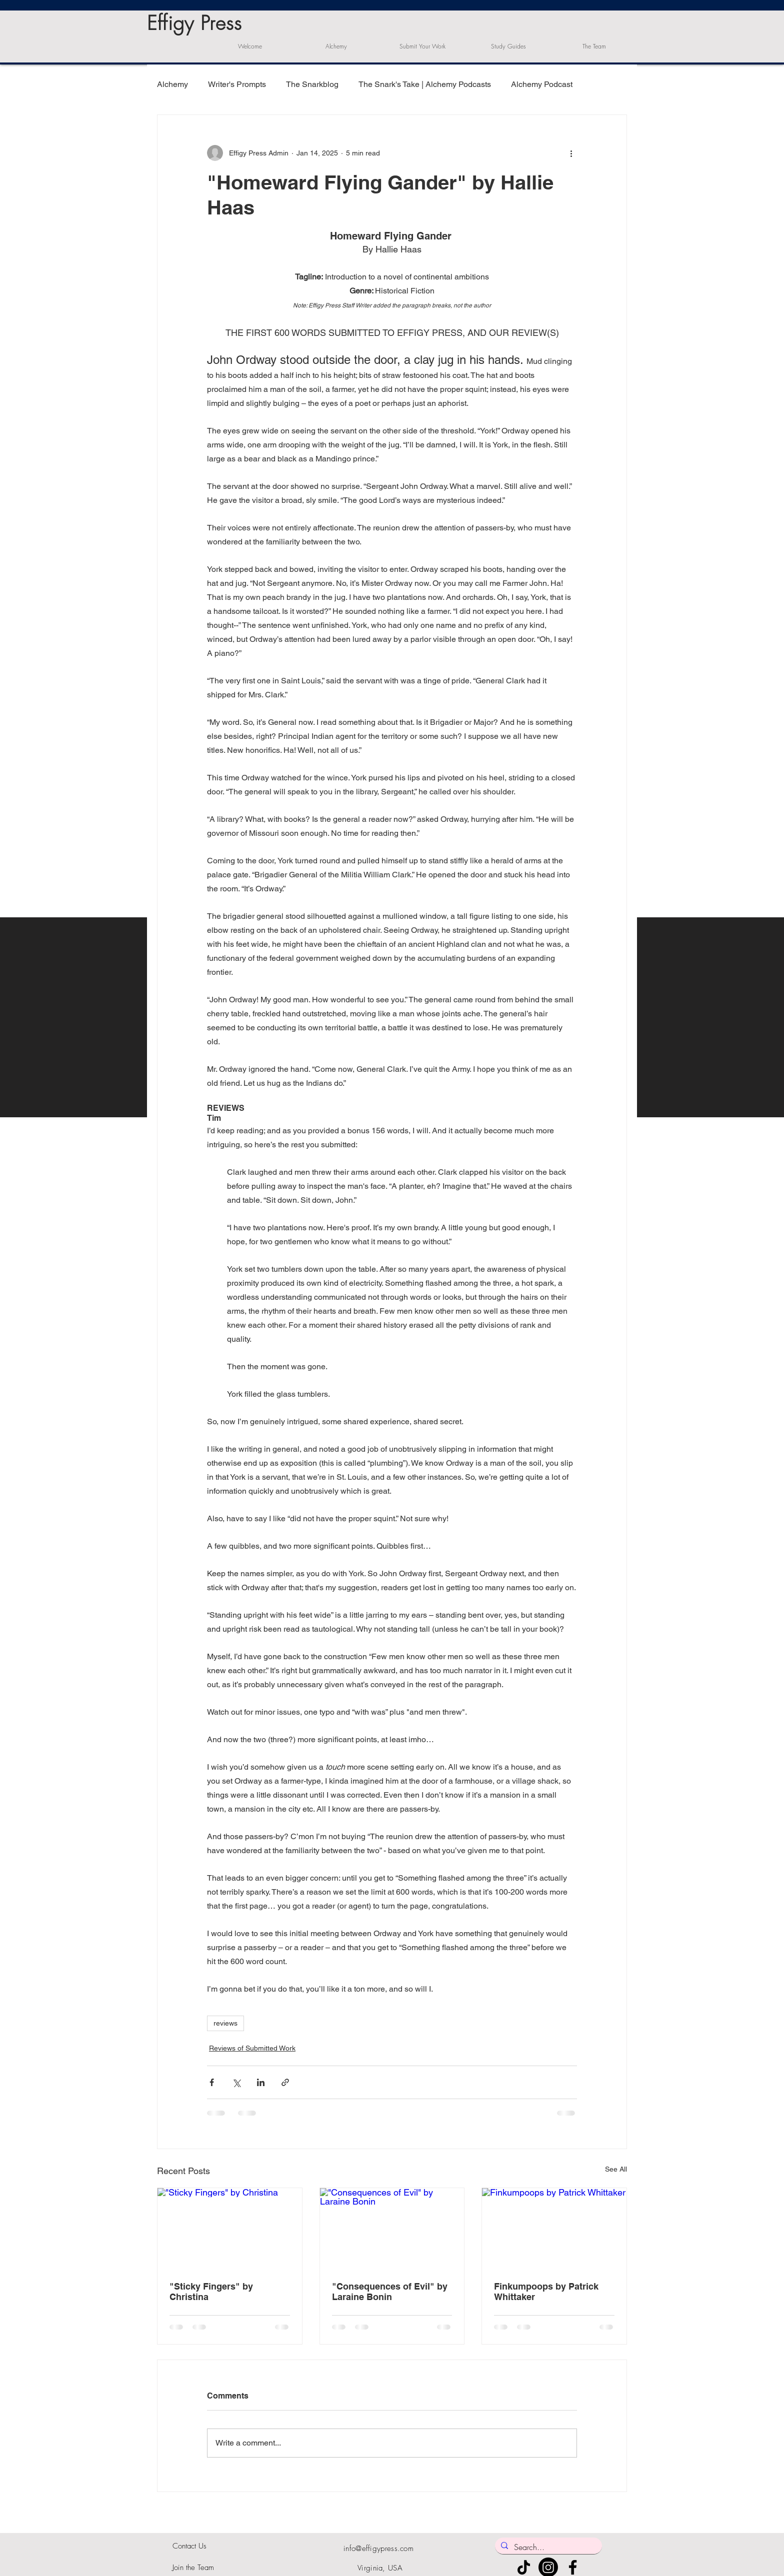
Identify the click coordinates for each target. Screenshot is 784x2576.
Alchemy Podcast (541, 84)
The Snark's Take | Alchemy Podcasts (424, 84)
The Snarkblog (312, 84)
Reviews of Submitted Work (252, 2048)
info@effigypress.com (379, 2549)
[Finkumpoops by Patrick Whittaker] (554, 2228)
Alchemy (172, 84)
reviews (226, 2023)
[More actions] (571, 153)
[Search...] (547, 2547)
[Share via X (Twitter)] (236, 2082)
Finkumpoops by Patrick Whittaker (546, 2291)
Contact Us (189, 2546)
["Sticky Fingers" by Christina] (230, 2228)
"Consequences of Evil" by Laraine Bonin (390, 2291)
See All (616, 2169)
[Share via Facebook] (211, 2082)
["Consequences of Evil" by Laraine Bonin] (392, 2228)
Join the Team (193, 2568)
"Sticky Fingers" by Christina (211, 2291)
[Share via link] (285, 2082)
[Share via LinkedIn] (261, 2082)
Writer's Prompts (237, 84)
